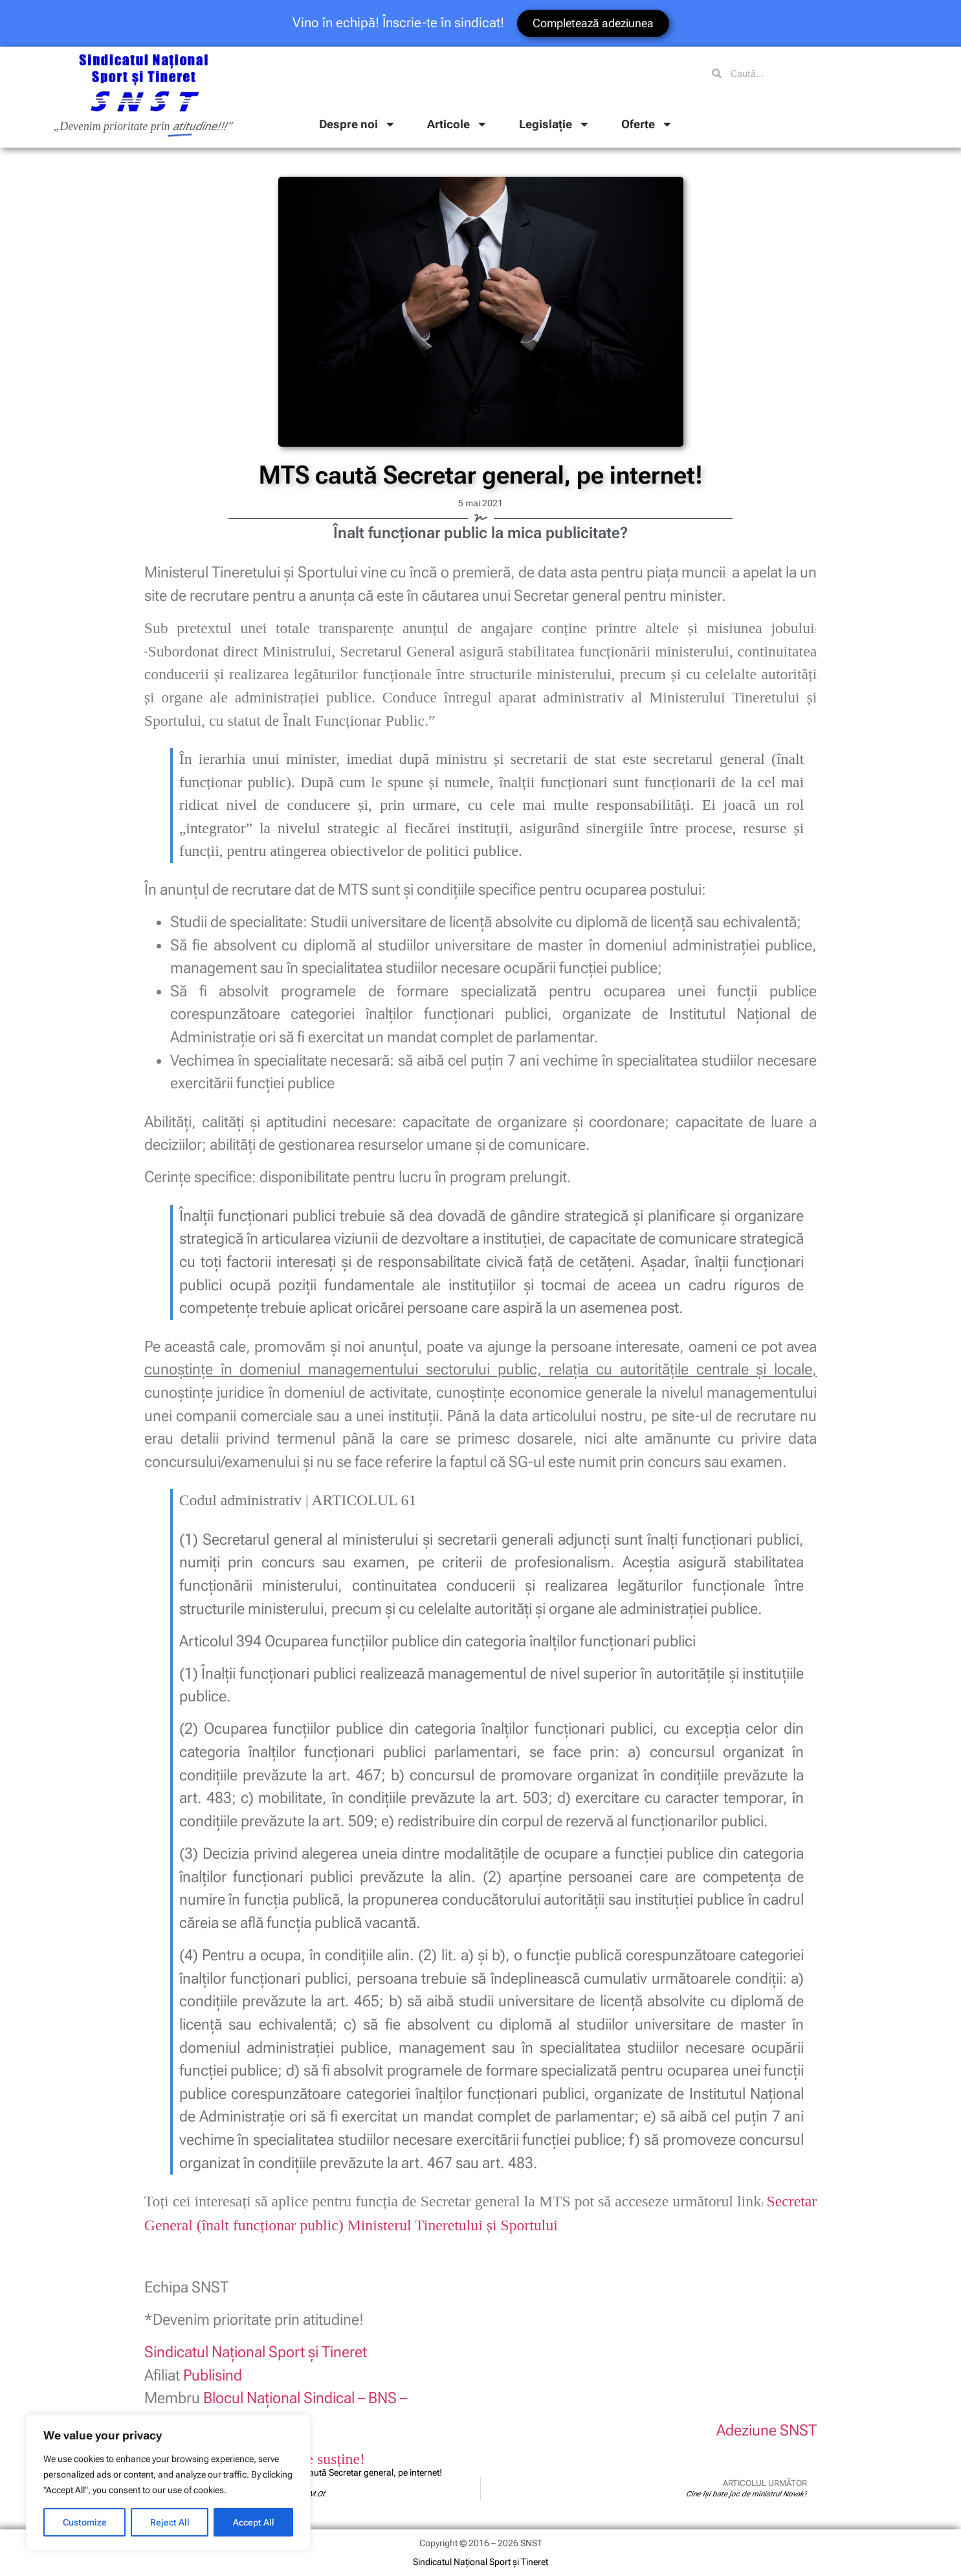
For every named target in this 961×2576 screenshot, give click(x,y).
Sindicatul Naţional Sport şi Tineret (255, 2352)
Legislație (554, 124)
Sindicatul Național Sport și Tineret (480, 2562)
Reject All (170, 2522)
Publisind (212, 2375)
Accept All (253, 2522)
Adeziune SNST (766, 2430)
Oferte (647, 124)
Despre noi (357, 124)
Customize (85, 2522)
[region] (168, 2482)
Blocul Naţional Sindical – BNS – (305, 2398)
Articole (457, 124)
